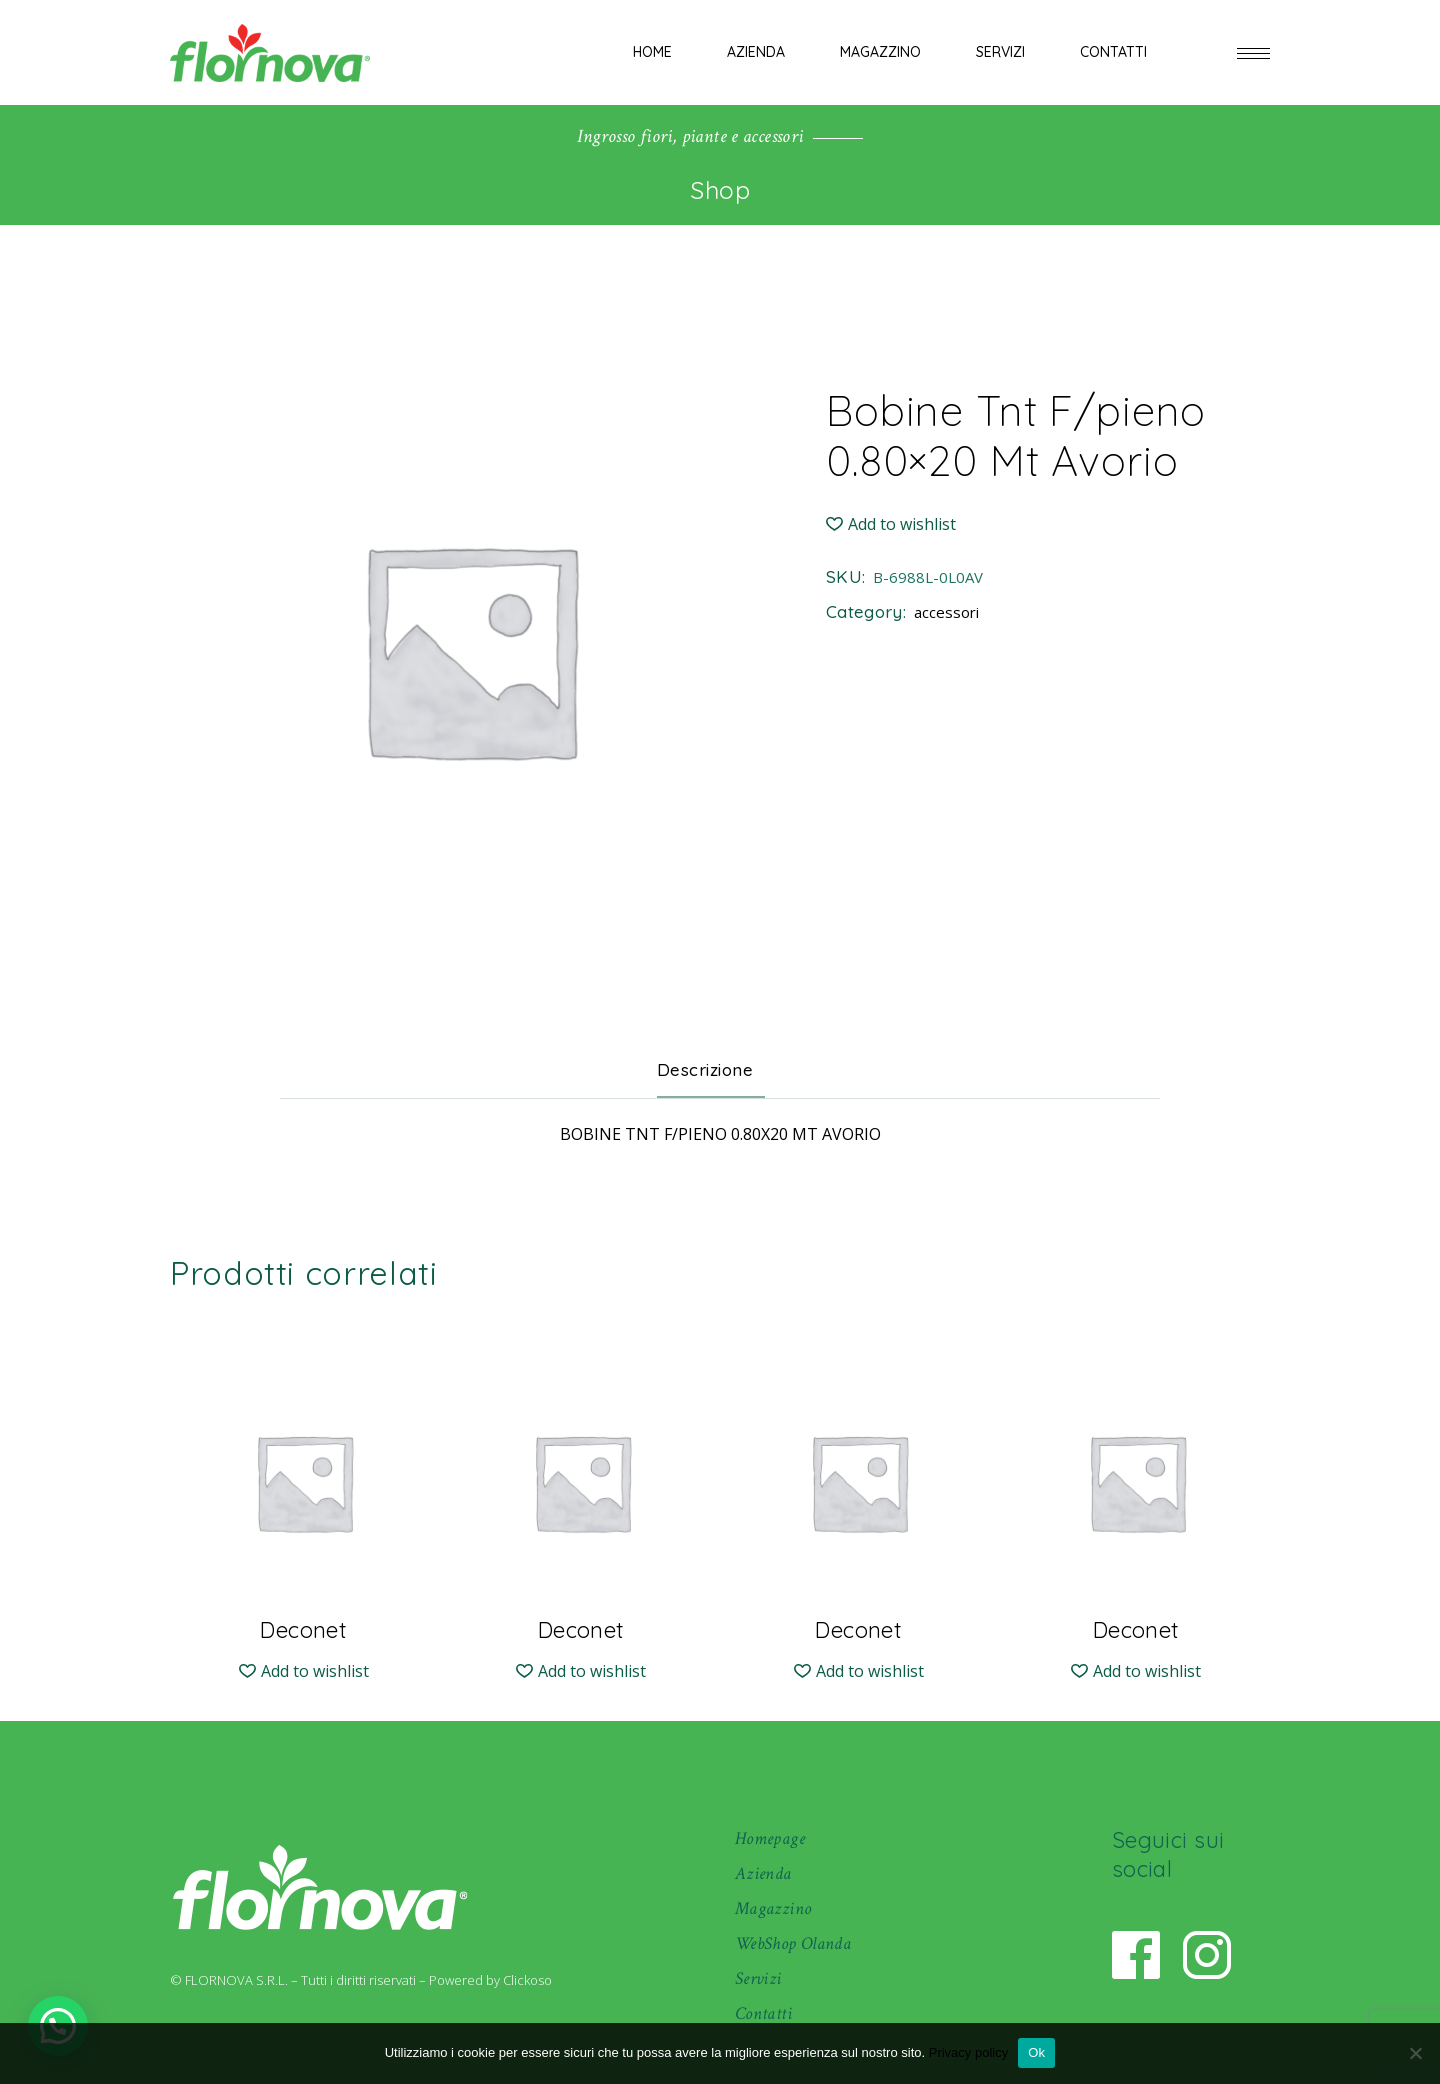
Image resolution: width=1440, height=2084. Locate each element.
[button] (891, 524)
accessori (946, 612)
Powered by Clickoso (490, 1980)
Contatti (763, 2013)
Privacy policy (968, 2052)
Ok (1036, 2052)
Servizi (758, 1978)
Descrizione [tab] (705, 1069)
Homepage (770, 1838)
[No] (1415, 2053)
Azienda (763, 1873)
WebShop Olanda (793, 1943)
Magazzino (773, 1908)
